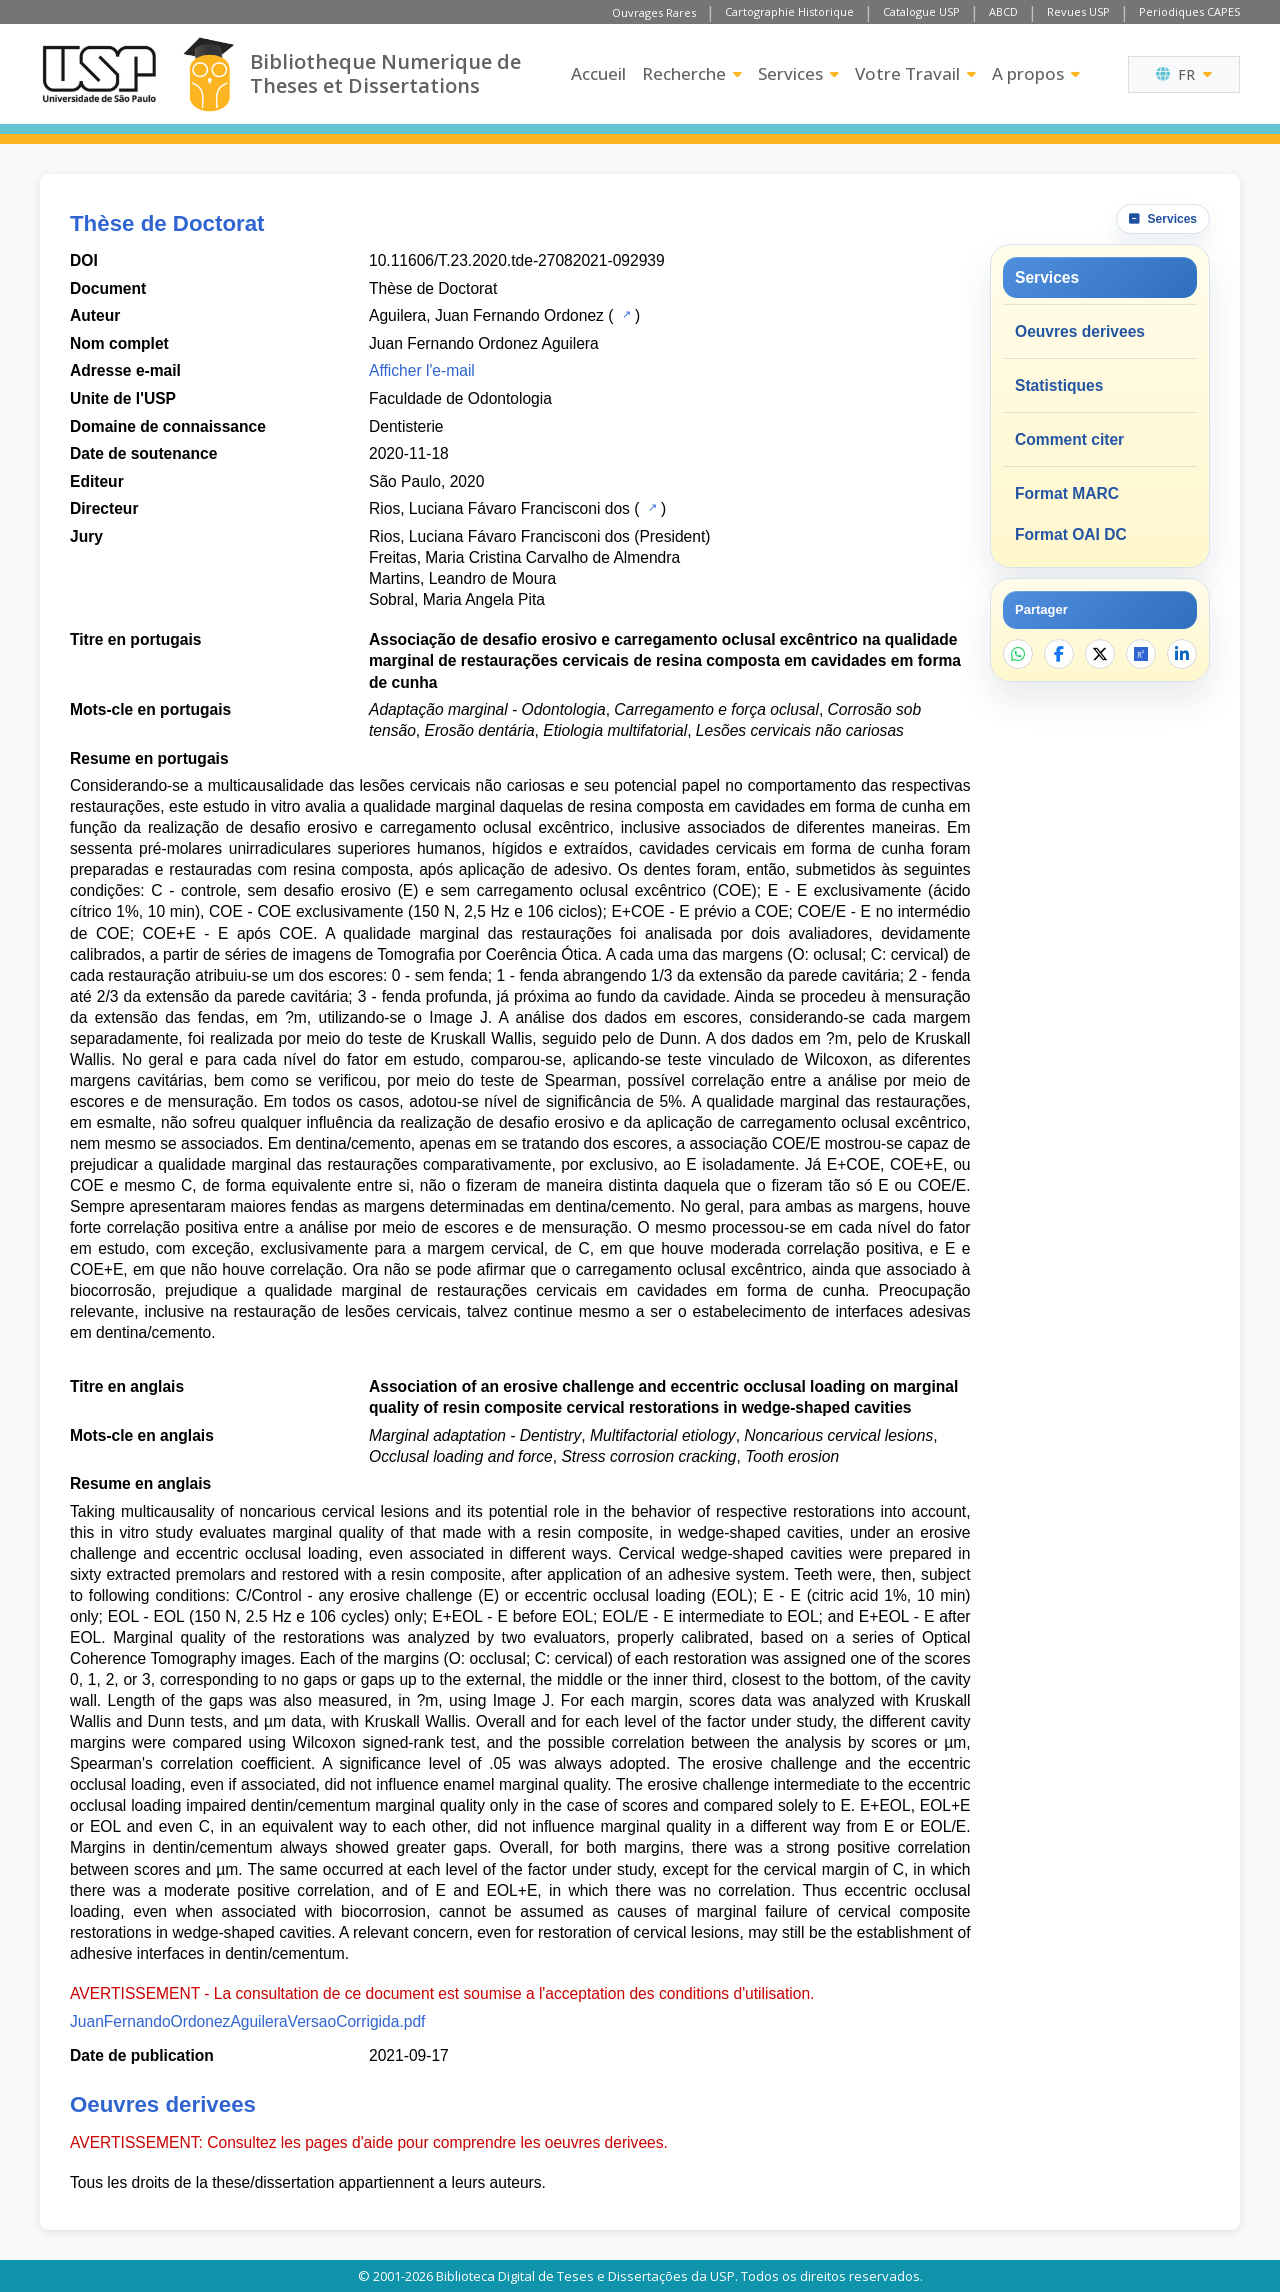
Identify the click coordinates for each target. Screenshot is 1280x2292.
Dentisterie (406, 426)
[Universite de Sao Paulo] (99, 74)
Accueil (598, 73)
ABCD (1003, 11)
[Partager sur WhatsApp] (1018, 654)
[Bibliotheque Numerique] (208, 74)
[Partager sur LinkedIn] (1182, 654)
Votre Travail (915, 73)
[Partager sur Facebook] (1059, 654)
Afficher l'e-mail (422, 370)
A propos (1036, 73)
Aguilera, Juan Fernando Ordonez (486, 315)
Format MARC (1067, 493)
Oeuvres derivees (1080, 331)
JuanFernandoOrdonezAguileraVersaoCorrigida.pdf (247, 2021)
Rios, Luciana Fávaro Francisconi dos (499, 508)
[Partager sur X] (1100, 654)
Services (798, 73)
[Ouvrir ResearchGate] (1141, 654)
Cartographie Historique (789, 11)
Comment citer (1069, 439)
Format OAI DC (1071, 534)
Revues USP (1078, 11)
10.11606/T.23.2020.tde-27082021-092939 (517, 260)
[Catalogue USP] (624, 314)
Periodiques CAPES (1189, 11)
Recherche (692, 73)
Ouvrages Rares (654, 12)
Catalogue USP (921, 11)
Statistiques (1059, 385)
